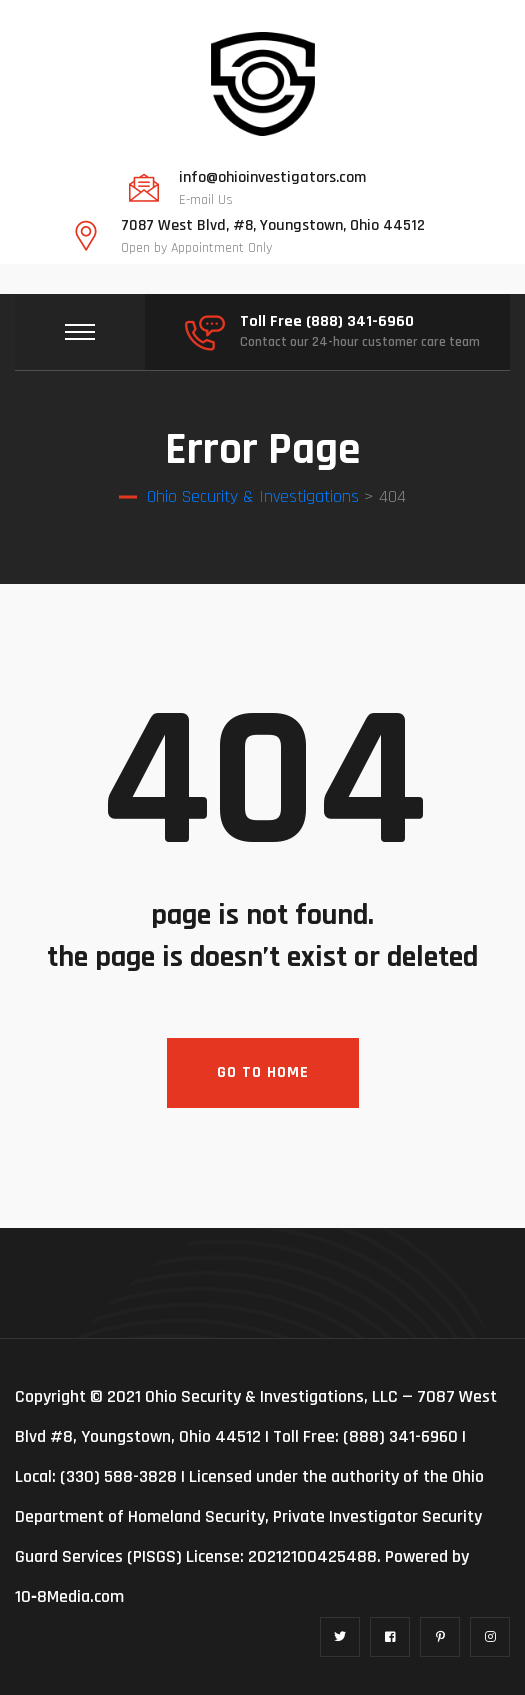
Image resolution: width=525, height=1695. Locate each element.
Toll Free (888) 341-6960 (327, 322)
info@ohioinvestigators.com (272, 178)
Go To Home (263, 1072)
